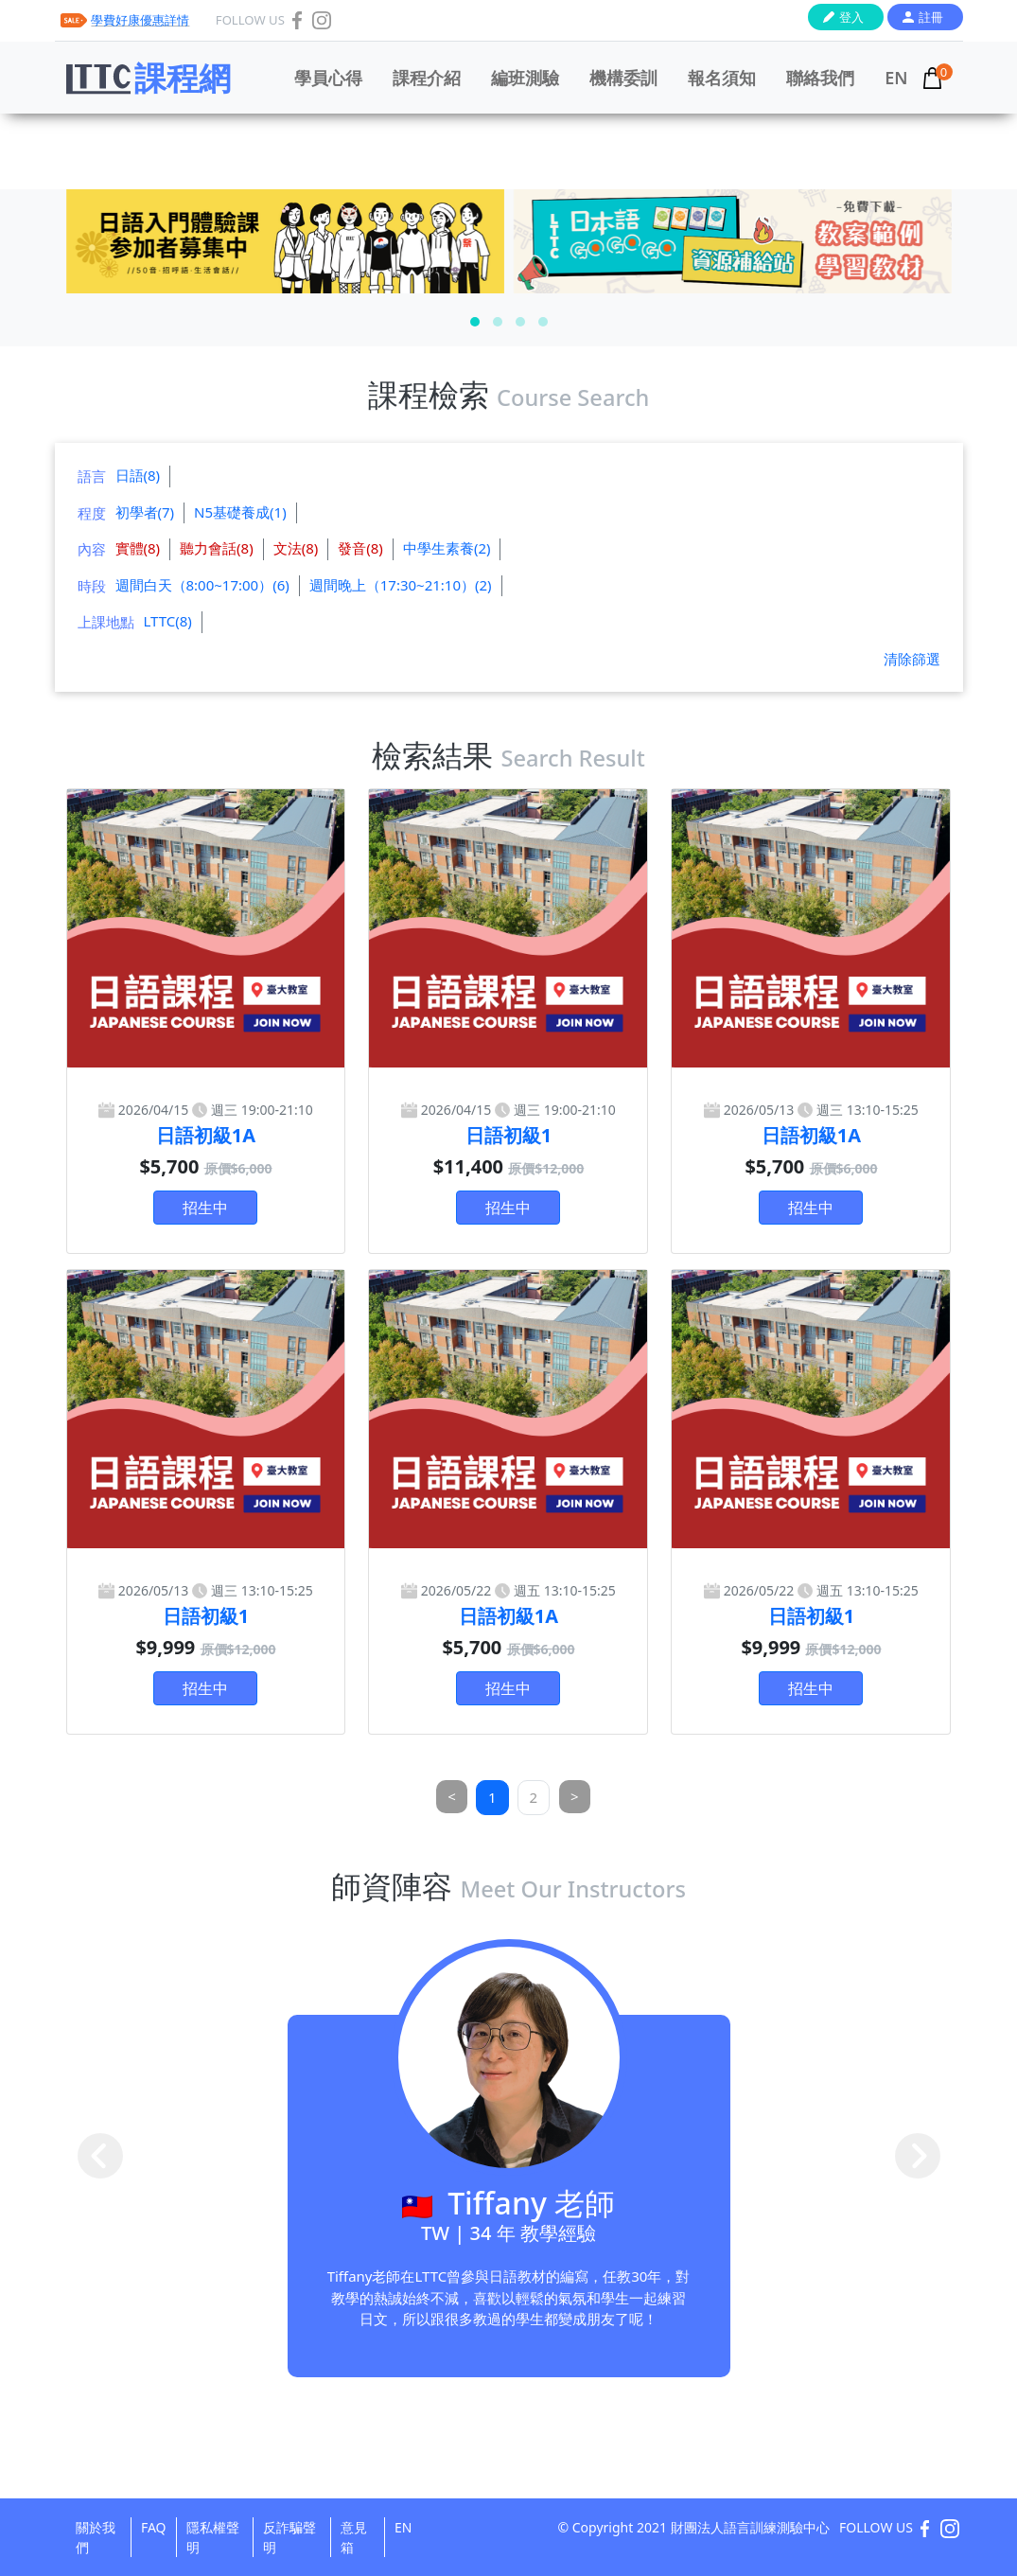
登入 (851, 17)
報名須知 (722, 77)
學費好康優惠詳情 (140, 19)
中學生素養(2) (447, 547)
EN (896, 77)
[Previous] (451, 1796)
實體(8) (138, 547)
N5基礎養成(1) (240, 512)
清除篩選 (912, 658)
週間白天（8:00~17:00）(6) (202, 584)
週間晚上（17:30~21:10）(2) (400, 584)
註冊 (931, 17)
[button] (475, 321)
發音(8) (360, 547)
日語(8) (138, 475)
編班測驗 (525, 77)
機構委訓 (623, 77)
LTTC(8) (168, 620)
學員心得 (328, 77)
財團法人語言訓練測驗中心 (750, 2527)
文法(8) (296, 547)
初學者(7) (145, 512)
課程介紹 (427, 77)
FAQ (154, 2527)
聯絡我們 (820, 77)
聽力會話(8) (217, 547)
